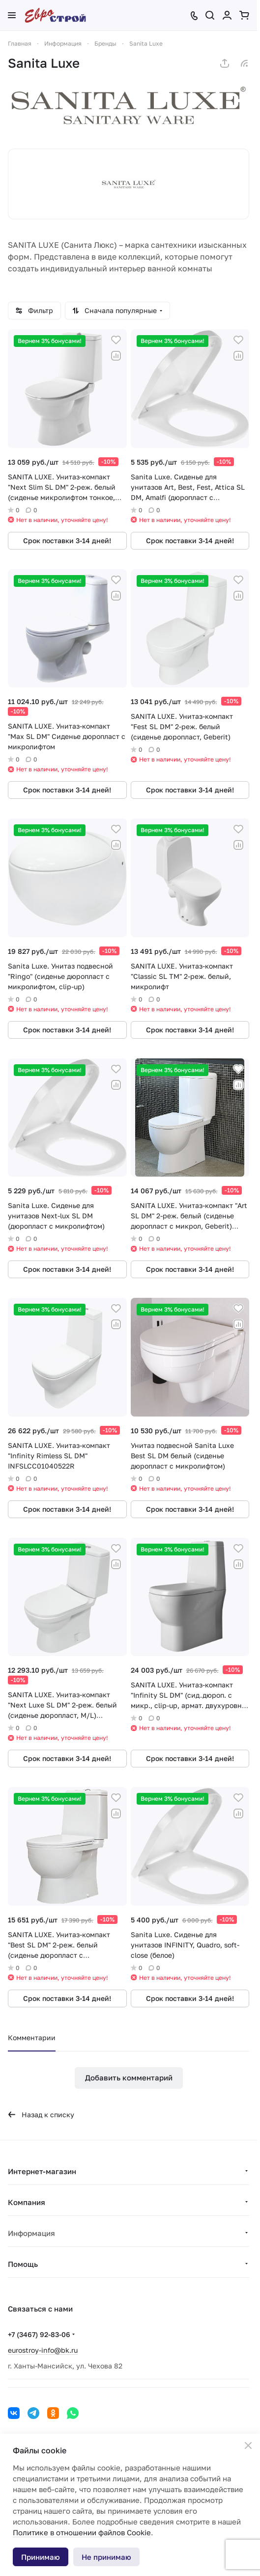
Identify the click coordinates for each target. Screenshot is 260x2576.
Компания (26, 2202)
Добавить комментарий (129, 2077)
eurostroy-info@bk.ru (43, 2350)
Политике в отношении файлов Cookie (82, 2532)
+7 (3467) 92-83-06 (39, 2334)
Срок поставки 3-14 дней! (67, 540)
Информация (31, 2233)
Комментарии (32, 2037)
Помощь (23, 2264)
